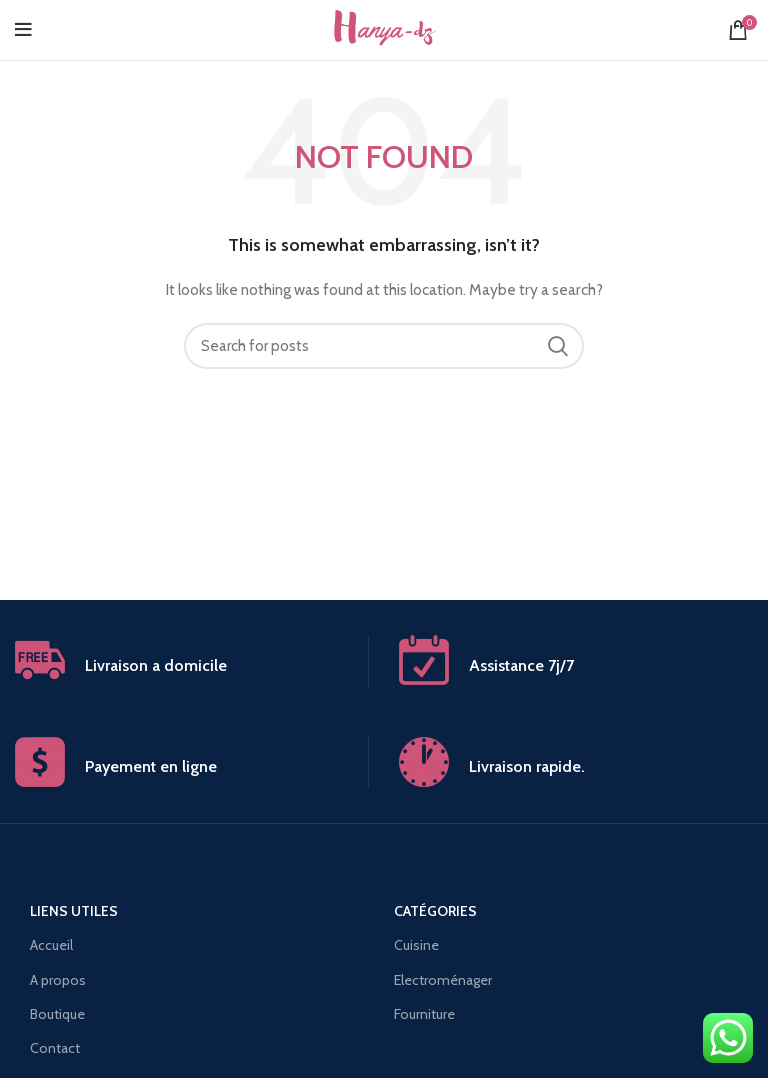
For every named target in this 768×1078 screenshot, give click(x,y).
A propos (58, 980)
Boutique (57, 1014)
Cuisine (416, 945)
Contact (55, 1048)
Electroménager (443, 980)
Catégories (435, 911)
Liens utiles (74, 911)
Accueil (51, 945)
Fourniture (424, 1014)
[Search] (384, 346)
